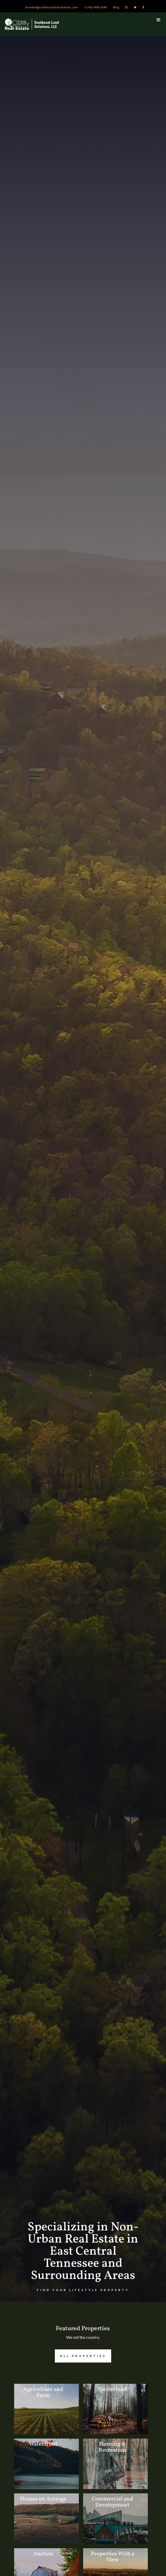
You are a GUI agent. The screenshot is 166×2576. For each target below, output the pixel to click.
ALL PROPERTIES (80, 2356)
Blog (116, 7)
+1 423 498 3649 (95, 7)
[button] (158, 20)
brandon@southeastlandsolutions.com (51, 7)
